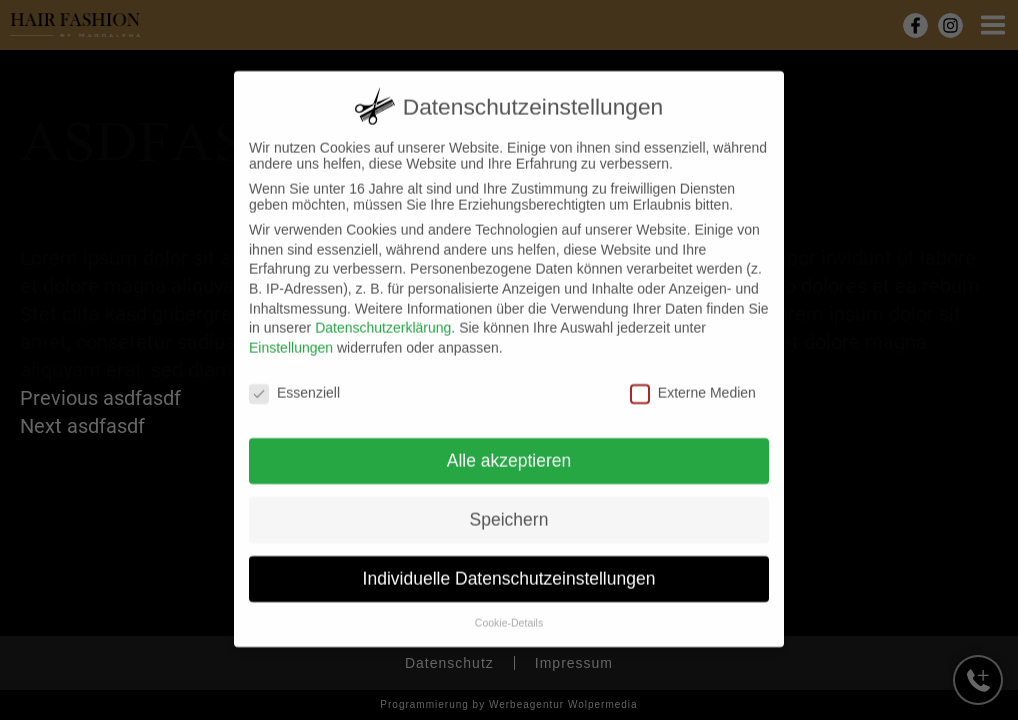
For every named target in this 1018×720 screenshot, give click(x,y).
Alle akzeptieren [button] (509, 445)
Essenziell (294, 376)
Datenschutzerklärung (383, 311)
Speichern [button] (509, 504)
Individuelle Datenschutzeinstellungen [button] (509, 562)
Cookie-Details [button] (509, 606)
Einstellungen (291, 331)
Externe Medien (693, 376)
